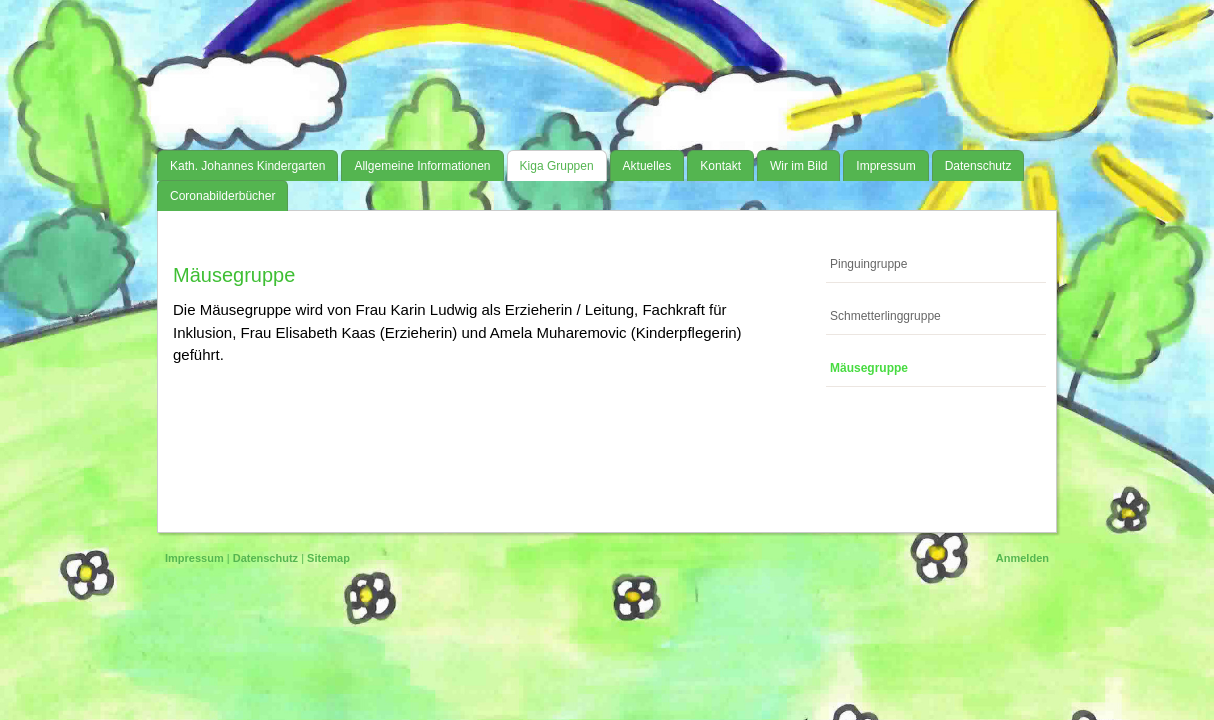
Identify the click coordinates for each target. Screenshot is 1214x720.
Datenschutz (265, 558)
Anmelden (1022, 558)
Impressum (194, 558)
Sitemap (328, 558)
